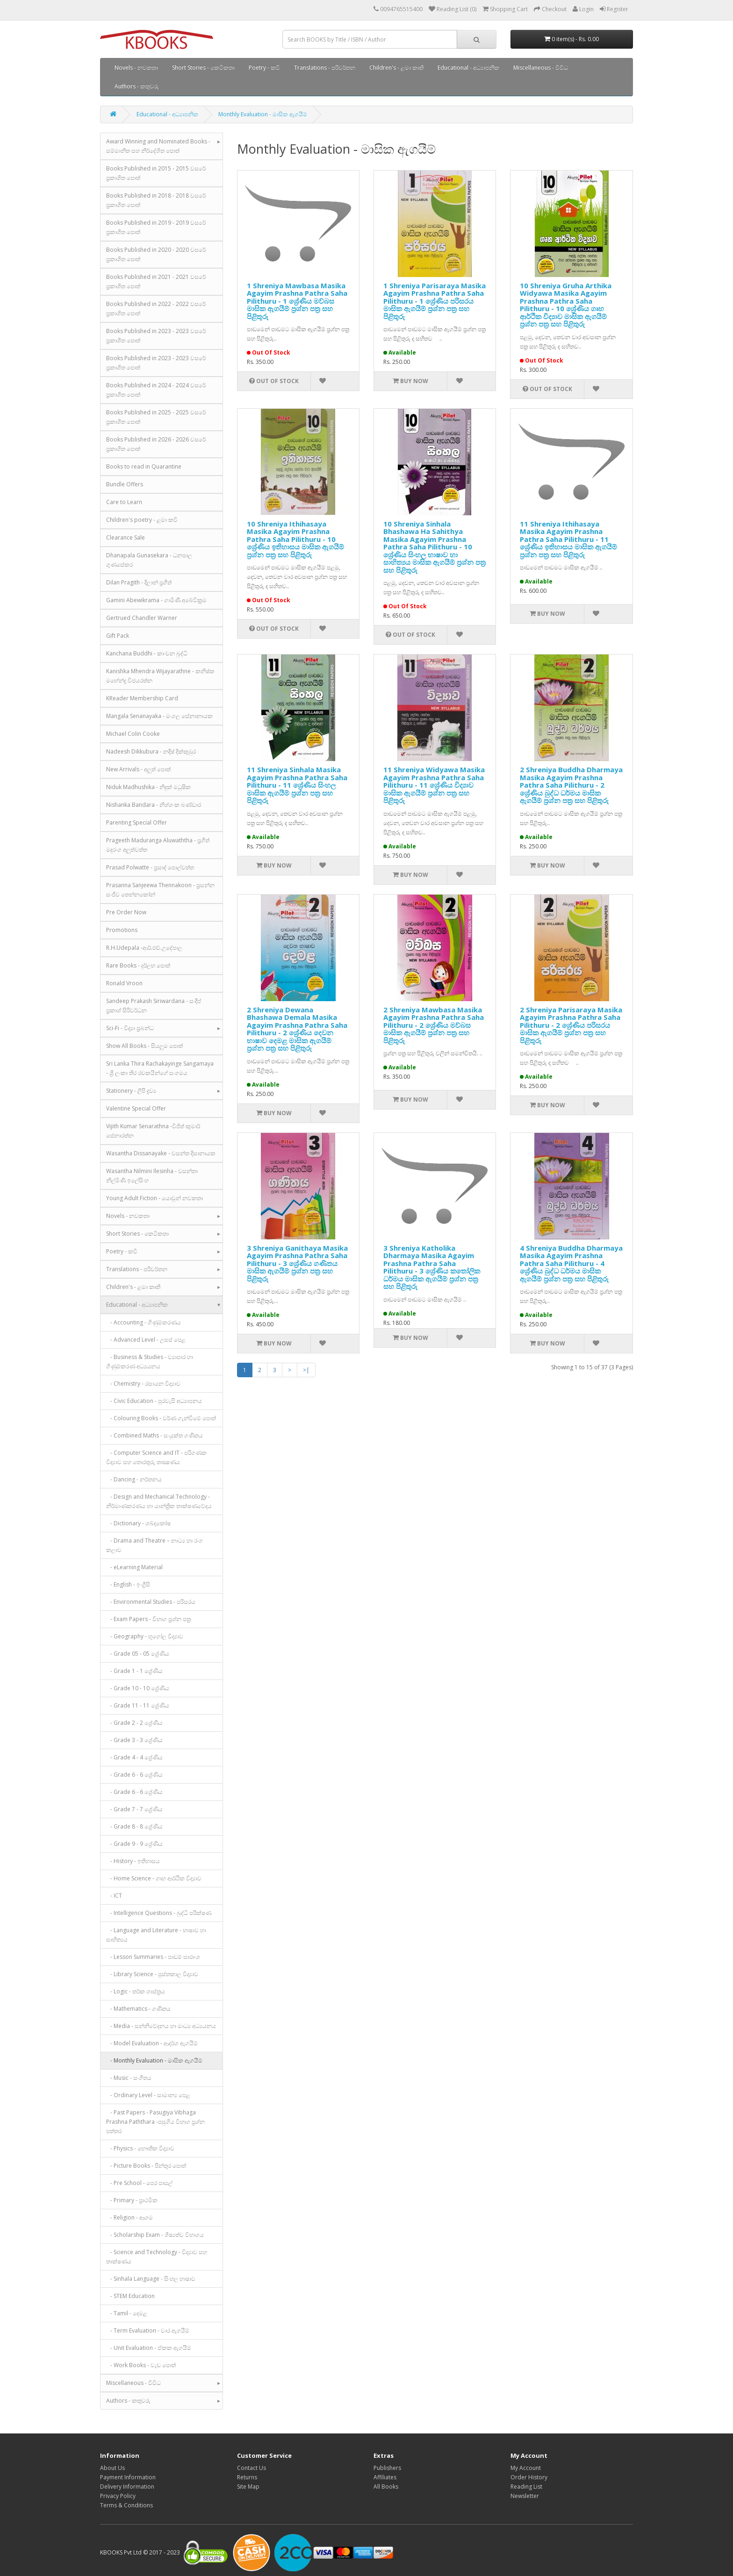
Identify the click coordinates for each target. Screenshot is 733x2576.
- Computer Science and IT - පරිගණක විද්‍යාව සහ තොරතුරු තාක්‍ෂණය (156, 1457)
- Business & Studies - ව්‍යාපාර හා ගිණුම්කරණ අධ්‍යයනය (149, 1361)
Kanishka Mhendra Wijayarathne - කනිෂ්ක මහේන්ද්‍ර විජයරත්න (160, 675)
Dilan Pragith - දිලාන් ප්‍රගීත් (139, 582)
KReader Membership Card (142, 698)
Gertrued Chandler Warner (141, 618)
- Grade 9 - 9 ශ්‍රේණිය (134, 1844)
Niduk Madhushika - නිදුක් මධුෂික (148, 787)
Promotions (121, 930)
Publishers (387, 2468)
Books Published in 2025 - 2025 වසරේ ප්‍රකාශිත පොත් (156, 417)
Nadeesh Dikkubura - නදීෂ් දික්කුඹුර (151, 751)
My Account (525, 2468)
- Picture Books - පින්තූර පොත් (146, 2166)
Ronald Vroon (124, 983)
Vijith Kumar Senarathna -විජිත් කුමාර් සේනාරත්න (153, 1130)
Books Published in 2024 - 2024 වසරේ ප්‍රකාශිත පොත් (156, 389)
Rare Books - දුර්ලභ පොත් (138, 965)
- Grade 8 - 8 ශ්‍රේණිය (134, 1826)
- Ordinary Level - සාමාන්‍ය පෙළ (148, 2095)
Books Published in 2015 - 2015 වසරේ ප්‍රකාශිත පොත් (156, 173)
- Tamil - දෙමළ (126, 2313)
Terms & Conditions (126, 2505)
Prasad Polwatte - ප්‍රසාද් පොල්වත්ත (150, 867)
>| (306, 1370)
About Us (112, 2468)
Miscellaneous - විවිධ (540, 67)
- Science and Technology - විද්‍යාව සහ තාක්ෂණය (156, 2256)
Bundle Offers (124, 484)
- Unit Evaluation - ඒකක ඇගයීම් (148, 2348)
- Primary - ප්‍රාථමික (132, 2200)
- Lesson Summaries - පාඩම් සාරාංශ (153, 1957)
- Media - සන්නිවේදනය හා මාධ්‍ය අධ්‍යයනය (161, 2026)
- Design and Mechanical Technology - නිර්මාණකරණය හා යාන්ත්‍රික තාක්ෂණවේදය (159, 1501)
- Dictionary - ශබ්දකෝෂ (138, 1523)
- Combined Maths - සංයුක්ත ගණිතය (154, 1435)
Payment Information (128, 2477)
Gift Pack (117, 636)
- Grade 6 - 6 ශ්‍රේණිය (134, 1775)
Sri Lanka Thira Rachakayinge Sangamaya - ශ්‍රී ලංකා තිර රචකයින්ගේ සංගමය (160, 1068)
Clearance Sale (125, 537)
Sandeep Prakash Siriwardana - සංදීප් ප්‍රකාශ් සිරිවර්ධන (153, 1005)
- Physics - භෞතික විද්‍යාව (140, 2148)
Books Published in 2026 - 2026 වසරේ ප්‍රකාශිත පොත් (156, 444)
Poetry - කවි (264, 67)
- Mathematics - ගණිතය (138, 2009)
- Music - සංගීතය (128, 2078)
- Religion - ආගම (129, 2217)
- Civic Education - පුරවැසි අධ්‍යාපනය (154, 1401)
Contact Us (251, 2468)
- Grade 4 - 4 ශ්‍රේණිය (134, 1757)
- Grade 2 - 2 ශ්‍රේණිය (134, 1723)
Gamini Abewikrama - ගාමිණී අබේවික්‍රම (156, 600)
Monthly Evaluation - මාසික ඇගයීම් (262, 114)
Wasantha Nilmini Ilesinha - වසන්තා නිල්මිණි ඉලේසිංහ (152, 1175)
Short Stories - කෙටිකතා (203, 67)
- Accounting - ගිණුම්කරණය (143, 1322)
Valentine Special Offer (136, 1108)
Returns (247, 2477)
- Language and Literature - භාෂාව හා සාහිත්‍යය (156, 1934)
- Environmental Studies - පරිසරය (150, 1602)
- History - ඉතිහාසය (133, 1861)
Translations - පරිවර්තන (324, 67)
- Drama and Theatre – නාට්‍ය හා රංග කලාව (154, 1545)
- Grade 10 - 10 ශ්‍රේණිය (137, 1688)
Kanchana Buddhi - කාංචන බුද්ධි (146, 653)
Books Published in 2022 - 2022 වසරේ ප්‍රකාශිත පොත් (156, 308)
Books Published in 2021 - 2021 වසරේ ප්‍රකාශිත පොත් (156, 281)
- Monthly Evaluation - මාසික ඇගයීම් (154, 2060)
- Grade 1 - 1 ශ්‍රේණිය (134, 1671)
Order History (528, 2477)
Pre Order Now (126, 912)
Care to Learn (124, 502)
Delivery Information (127, 2487)
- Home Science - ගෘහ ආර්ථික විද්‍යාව (153, 1878)
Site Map (248, 2487)
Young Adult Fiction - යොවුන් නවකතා (154, 1198)
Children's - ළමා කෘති (396, 67)
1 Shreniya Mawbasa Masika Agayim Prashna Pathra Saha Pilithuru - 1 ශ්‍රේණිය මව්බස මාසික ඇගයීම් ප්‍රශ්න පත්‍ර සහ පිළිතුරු (297, 301)
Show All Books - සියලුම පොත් (144, 1046)
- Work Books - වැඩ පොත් (141, 2365)
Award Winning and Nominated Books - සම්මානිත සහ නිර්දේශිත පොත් (158, 146)
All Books (386, 2487)
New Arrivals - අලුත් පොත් (138, 769)
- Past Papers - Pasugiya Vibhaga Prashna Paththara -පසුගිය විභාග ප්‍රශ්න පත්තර (155, 2121)
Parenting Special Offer (136, 822)
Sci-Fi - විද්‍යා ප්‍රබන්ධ (130, 1028)
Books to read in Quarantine (143, 466)
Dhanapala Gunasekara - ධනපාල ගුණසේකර (149, 560)
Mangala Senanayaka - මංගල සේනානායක (159, 716)
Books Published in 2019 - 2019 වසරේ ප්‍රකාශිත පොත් (156, 227)
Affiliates (385, 2477)
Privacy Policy (118, 2496)
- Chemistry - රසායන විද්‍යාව (143, 1384)
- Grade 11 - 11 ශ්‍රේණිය (137, 1705)
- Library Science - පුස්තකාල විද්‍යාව (152, 1974)
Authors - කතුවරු (137, 86)
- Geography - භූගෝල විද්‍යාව (144, 1636)
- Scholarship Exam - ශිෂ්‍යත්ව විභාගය (155, 2235)
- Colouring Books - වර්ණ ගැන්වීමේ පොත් (161, 1418)
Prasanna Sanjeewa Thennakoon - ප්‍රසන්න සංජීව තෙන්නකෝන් (160, 889)
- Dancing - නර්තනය (134, 1479)
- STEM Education (130, 2296)
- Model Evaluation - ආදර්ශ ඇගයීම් (152, 2043)
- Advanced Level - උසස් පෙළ (146, 1340)
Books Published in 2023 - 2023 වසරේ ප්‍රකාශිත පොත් (156, 335)
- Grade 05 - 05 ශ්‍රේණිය (137, 1654)
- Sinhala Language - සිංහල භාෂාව (150, 2279)
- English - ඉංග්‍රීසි (128, 1584)
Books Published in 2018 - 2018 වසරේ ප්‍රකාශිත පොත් (156, 200)
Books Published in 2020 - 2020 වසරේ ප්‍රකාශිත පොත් (156, 254)
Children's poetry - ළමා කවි (142, 520)
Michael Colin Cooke (133, 734)
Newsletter (524, 2496)
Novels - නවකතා (136, 67)
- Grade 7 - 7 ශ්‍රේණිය (134, 1809)
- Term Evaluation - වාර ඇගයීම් (147, 2330)
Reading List (526, 2487)
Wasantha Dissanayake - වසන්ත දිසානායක (161, 1153)
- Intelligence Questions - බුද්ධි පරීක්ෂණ (158, 1913)
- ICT (114, 1896)
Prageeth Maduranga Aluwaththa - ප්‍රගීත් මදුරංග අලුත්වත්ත (157, 845)
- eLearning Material (134, 1567)
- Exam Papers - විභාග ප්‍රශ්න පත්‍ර (148, 1619)
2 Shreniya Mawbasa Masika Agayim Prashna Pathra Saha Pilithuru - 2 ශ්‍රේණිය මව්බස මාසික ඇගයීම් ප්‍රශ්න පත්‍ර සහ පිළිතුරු (433, 1025)
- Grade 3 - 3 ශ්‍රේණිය (134, 1740)
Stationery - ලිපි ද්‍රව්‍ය (131, 1091)
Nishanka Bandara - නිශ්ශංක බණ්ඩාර (153, 805)
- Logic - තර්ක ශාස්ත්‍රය (135, 1991)
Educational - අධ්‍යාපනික (468, 67)
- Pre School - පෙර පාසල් (139, 2183)
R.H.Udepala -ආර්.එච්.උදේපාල (144, 948)
